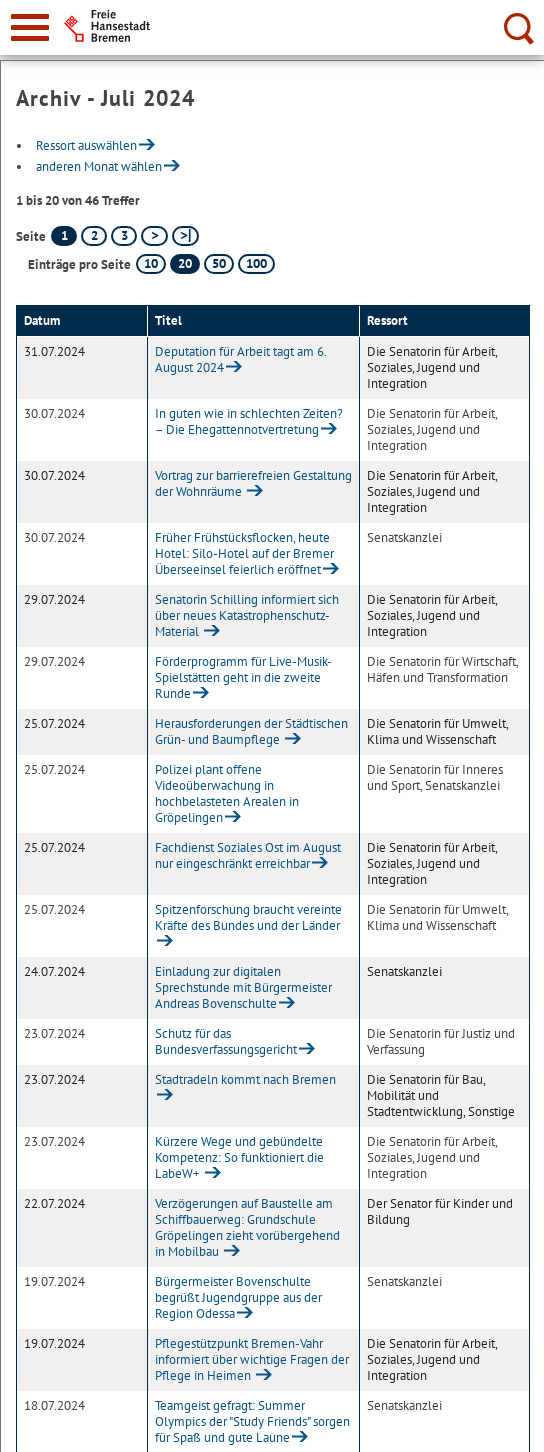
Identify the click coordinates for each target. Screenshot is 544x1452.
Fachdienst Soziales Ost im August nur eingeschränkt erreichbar (248, 855)
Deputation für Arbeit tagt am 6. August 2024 (240, 359)
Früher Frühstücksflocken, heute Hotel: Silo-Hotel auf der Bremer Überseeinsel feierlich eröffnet (244, 553)
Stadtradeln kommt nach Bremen (245, 1079)
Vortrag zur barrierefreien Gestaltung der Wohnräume (253, 483)
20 (185, 263)
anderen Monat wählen (99, 166)
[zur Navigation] (30, 27)
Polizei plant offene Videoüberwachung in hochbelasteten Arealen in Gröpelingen (227, 793)
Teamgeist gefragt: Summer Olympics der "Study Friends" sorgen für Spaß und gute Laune (252, 1421)
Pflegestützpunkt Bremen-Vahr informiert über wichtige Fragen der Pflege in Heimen (252, 1359)
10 (151, 263)
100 (256, 263)
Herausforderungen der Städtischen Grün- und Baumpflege (251, 731)
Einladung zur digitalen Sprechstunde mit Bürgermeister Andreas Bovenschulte (243, 987)
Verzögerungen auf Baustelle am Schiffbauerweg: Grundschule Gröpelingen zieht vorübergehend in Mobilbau (247, 1227)
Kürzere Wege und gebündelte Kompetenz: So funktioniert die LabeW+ (239, 1157)
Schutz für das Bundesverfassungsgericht (226, 1041)
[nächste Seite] (154, 236)
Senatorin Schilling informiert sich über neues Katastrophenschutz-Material (247, 615)
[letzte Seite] (185, 236)
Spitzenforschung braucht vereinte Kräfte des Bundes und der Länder (248, 917)
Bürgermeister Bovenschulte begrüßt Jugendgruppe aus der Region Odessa (238, 1297)
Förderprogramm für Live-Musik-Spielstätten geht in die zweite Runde (243, 677)
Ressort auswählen (86, 145)
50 (219, 263)
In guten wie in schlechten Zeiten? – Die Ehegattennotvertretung (249, 421)
